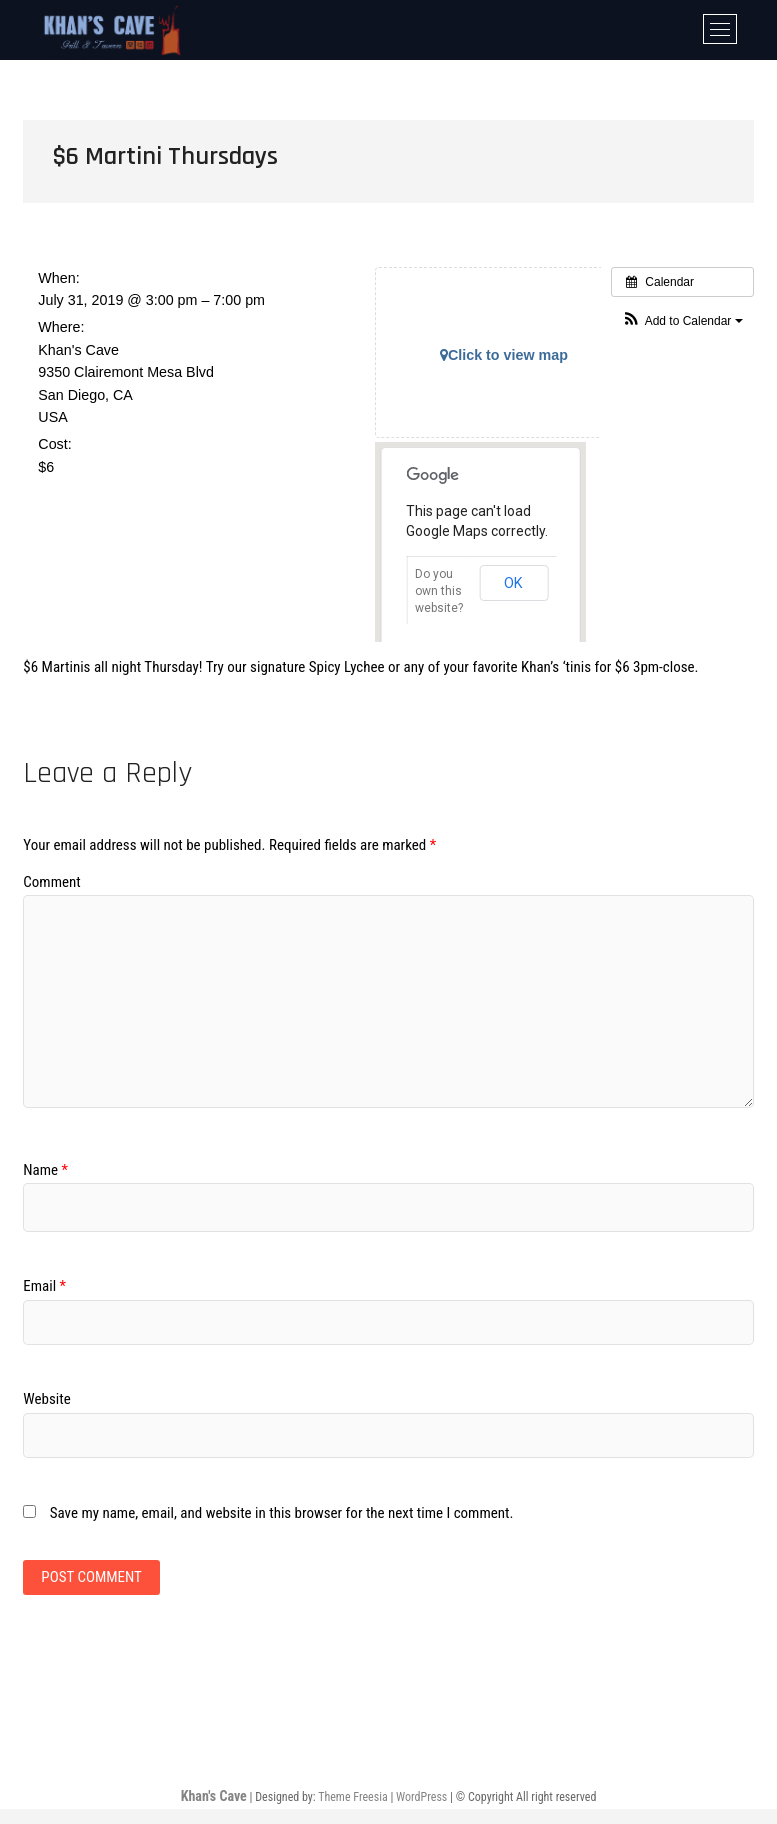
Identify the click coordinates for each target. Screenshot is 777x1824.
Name (45, 1170)
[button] (682, 321)
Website (46, 1399)
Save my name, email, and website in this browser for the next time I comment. (282, 1513)
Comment (51, 882)
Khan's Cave (214, 1796)
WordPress (421, 1797)
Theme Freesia (352, 1797)
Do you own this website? (439, 591)
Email (44, 1286)
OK (513, 583)
